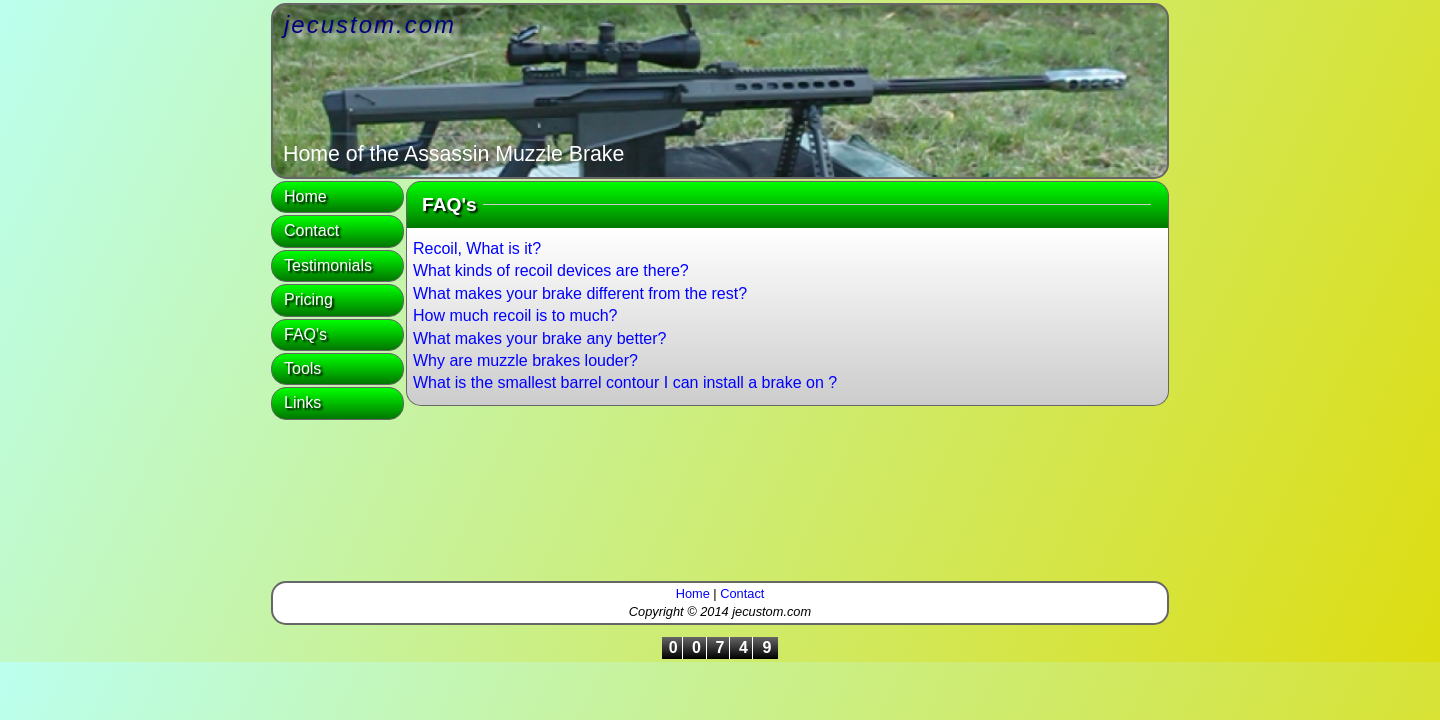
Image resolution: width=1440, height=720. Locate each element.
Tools (302, 368)
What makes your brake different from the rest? (580, 293)
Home (305, 196)
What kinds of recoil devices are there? (551, 270)
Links (302, 402)
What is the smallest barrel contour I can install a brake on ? (625, 382)
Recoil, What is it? (477, 248)
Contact (311, 230)
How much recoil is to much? (515, 315)
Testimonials (328, 265)
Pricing (308, 299)
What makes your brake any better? (539, 338)
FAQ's (305, 334)
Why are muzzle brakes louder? (525, 360)
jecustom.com (370, 24)
